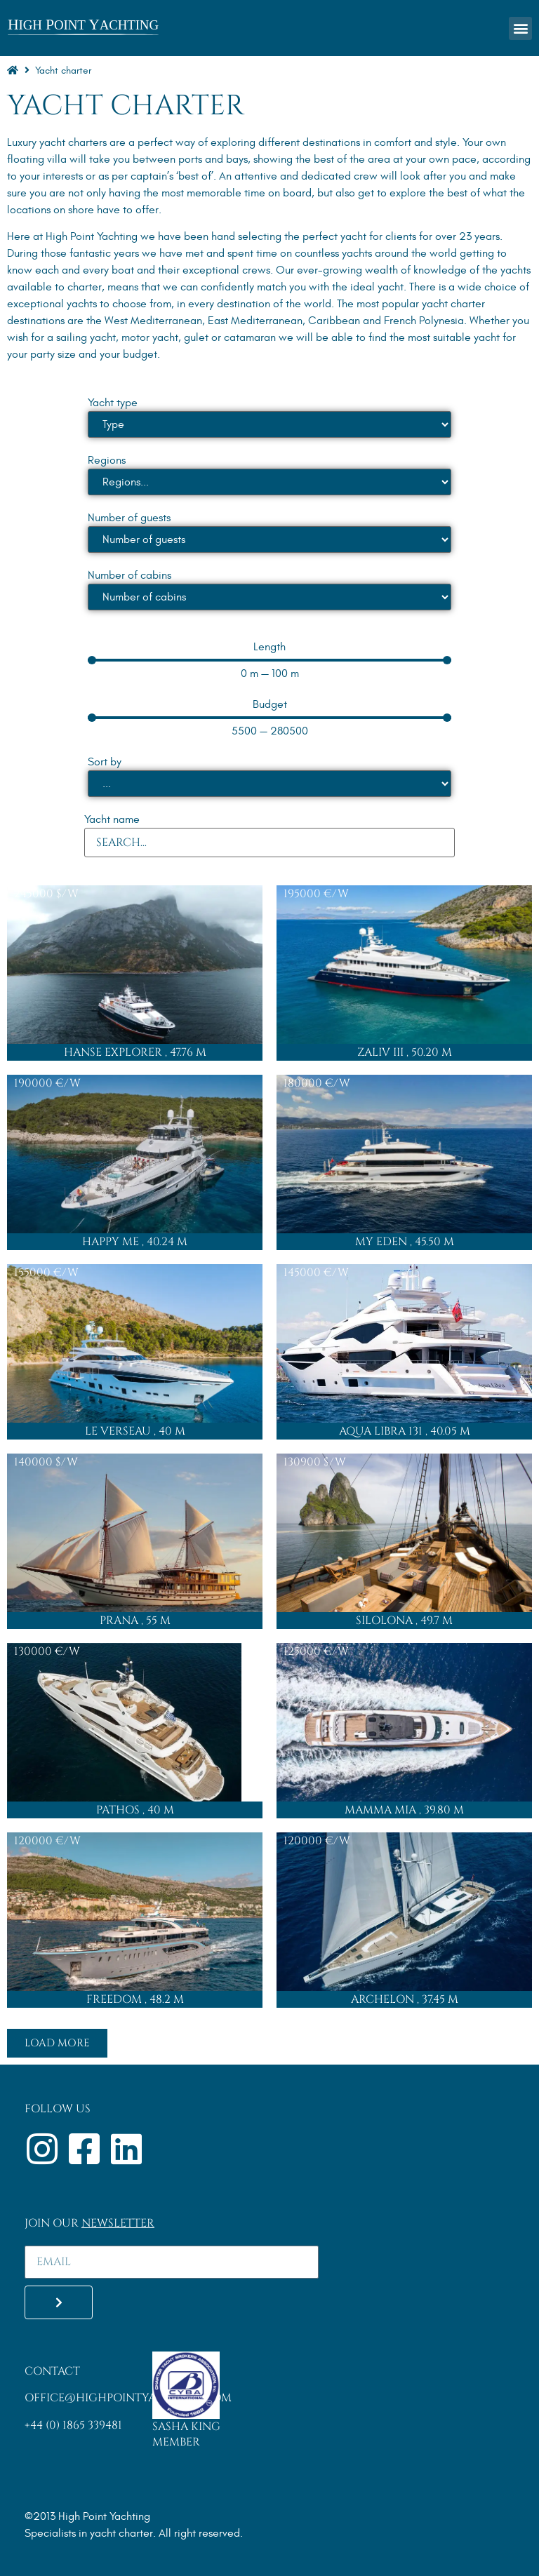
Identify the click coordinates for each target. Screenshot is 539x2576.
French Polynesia (424, 320)
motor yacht (149, 337)
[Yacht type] (269, 424)
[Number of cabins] (269, 597)
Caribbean (334, 320)
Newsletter (117, 2223)
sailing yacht (86, 337)
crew (366, 176)
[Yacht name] (269, 842)
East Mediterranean (255, 320)
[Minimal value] (269, 660)
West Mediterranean (153, 320)
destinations (36, 320)
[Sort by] (269, 783)
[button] (520, 28)
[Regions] (269, 482)
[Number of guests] (269, 539)
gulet (196, 337)
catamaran (250, 337)
